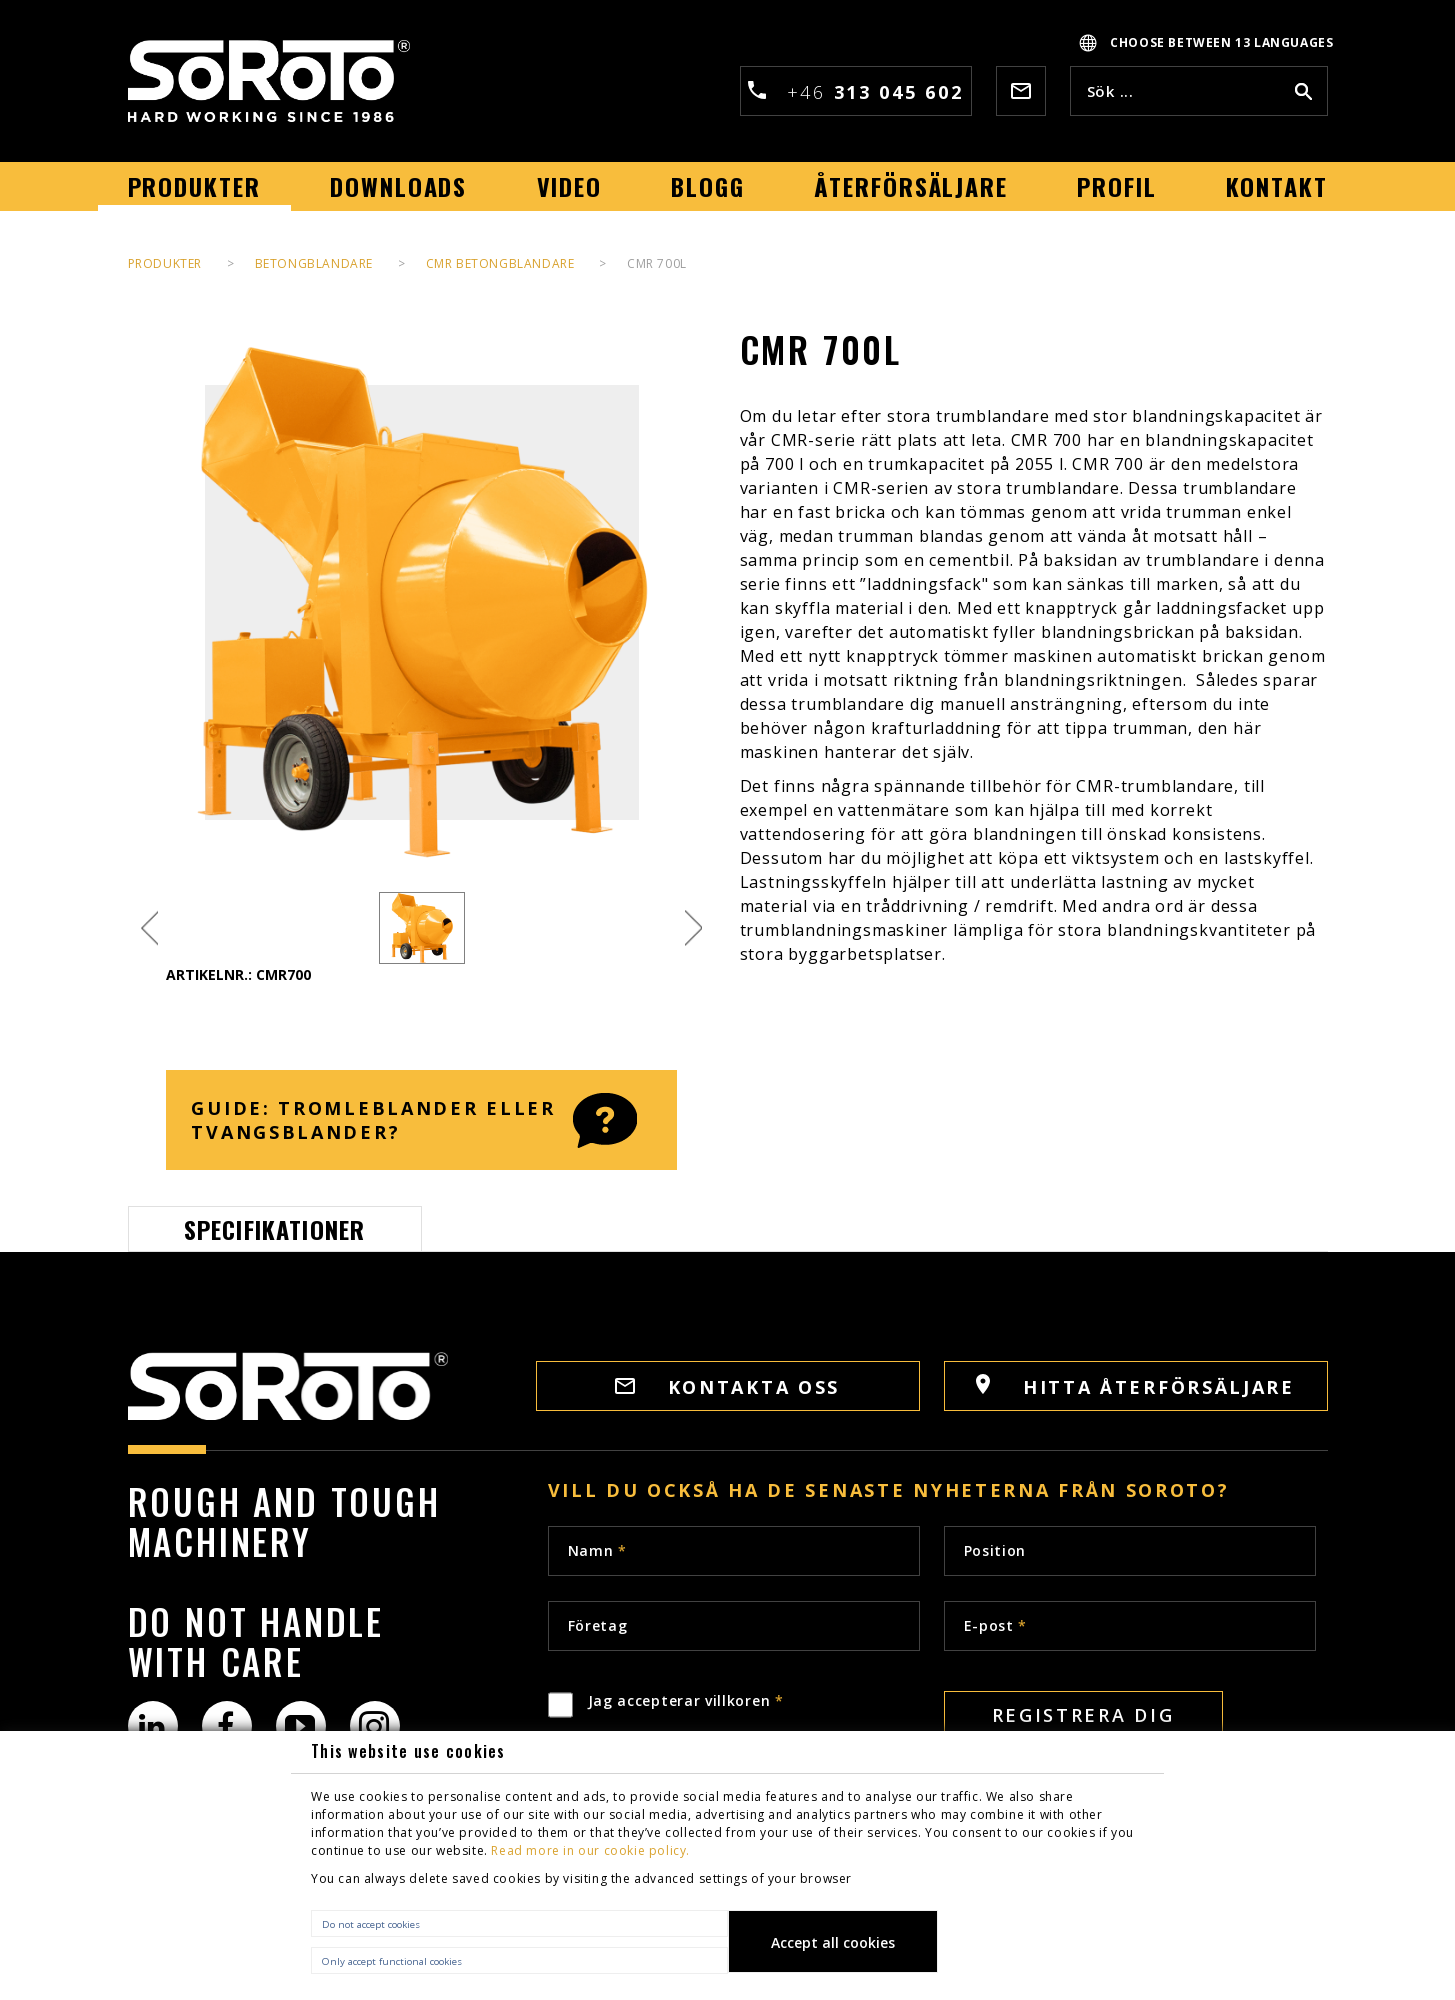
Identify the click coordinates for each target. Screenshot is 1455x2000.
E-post (996, 1625)
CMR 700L (657, 263)
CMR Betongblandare (500, 263)
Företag (598, 1625)
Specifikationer (275, 1229)
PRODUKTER (165, 263)
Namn (597, 1550)
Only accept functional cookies (392, 1961)
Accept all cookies (833, 1942)
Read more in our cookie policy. (590, 1850)
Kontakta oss (727, 1387)
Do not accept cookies (371, 1924)
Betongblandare (314, 263)
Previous (149, 928)
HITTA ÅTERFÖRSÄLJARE (1135, 1386)
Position (995, 1550)
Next (693, 928)
